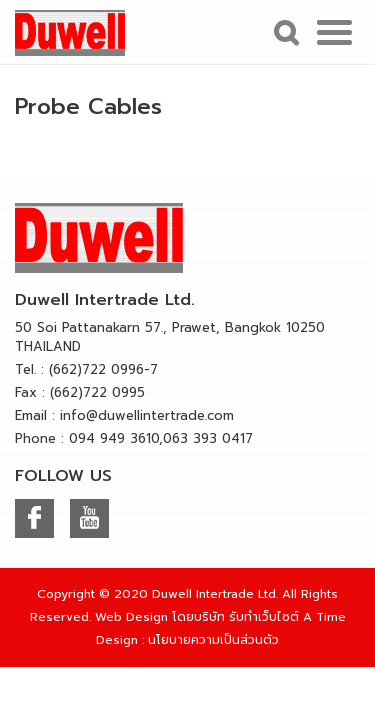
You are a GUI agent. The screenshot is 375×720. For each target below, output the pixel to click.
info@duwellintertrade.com (147, 415)
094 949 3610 (114, 438)
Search (284, 32)
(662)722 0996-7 (103, 369)
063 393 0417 (208, 438)
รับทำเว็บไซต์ (264, 617)
